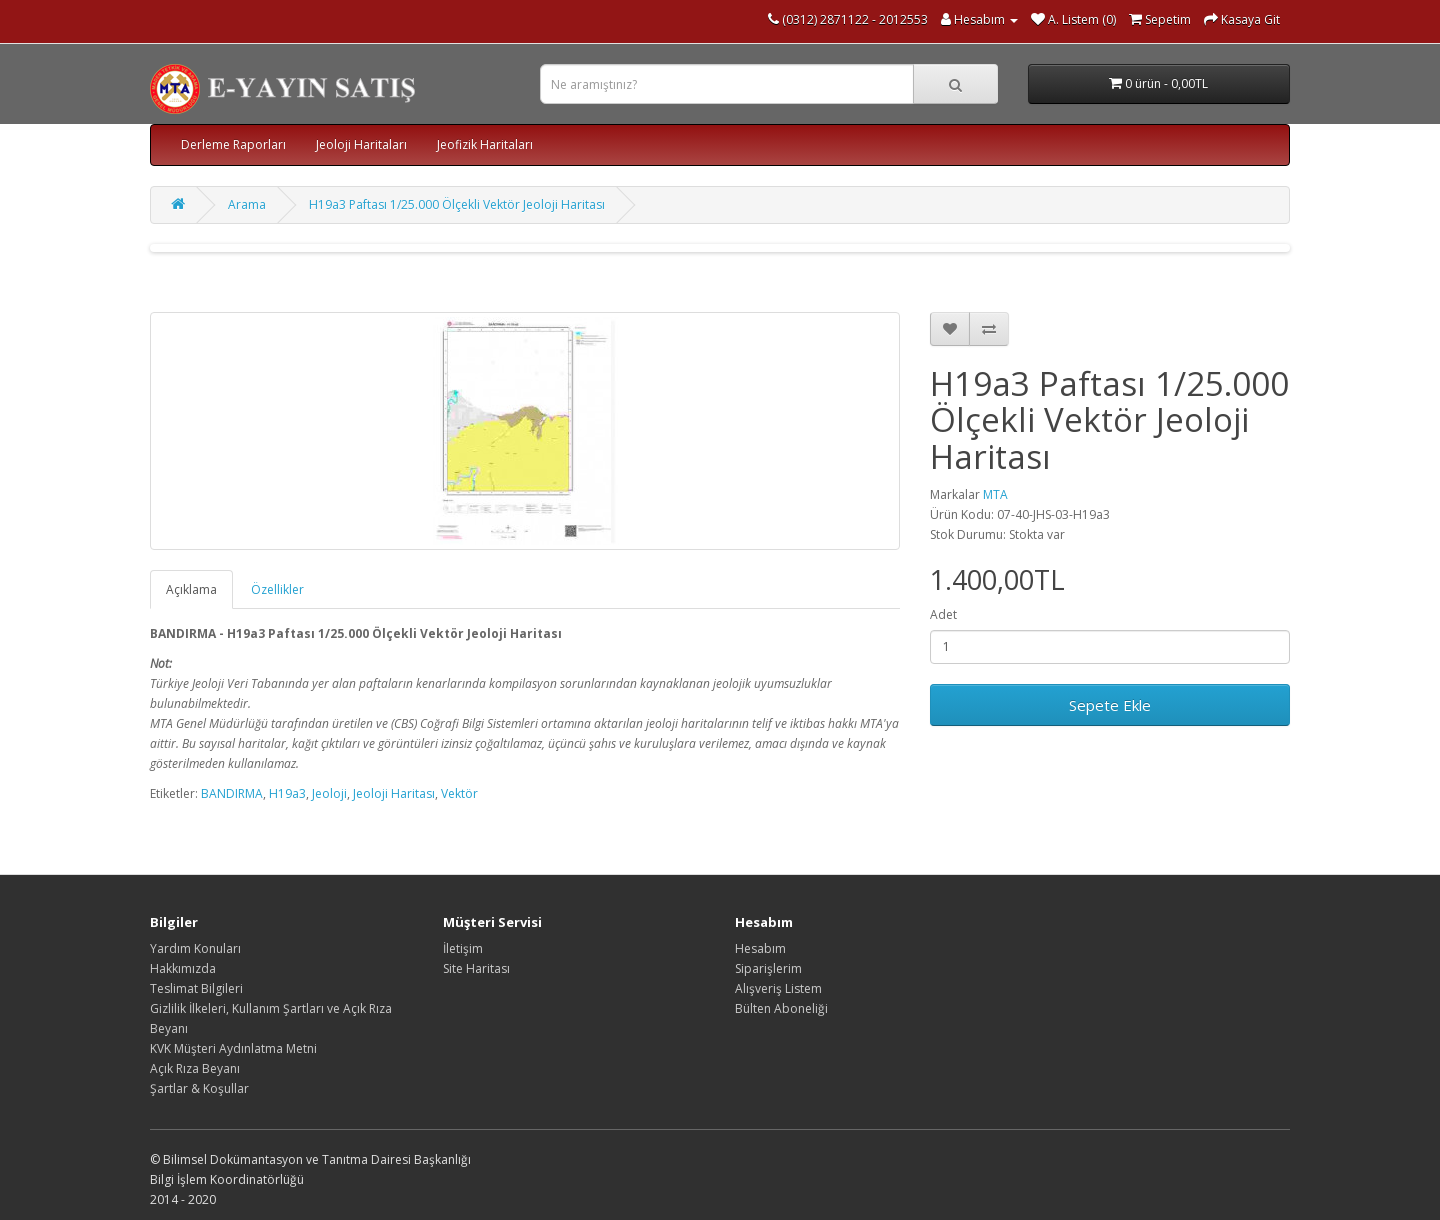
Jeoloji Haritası (394, 793)
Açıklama (191, 589)
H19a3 (287, 793)
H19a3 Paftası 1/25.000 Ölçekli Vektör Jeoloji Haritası (457, 204)
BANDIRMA (232, 793)
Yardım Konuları (195, 948)
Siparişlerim (768, 968)
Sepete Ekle (1110, 705)
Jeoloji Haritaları (361, 144)
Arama (247, 204)
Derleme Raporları (233, 144)
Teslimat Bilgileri (196, 988)
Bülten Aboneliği (781, 1008)
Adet (943, 614)
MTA (995, 494)
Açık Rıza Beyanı (195, 1068)
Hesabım (760, 948)
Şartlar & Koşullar (199, 1088)
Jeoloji (329, 793)
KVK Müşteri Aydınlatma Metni (233, 1048)
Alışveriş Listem (778, 988)
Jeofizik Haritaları (485, 144)
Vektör (459, 793)
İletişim (463, 948)
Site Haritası (476, 968)
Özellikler (277, 589)
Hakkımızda (183, 968)
